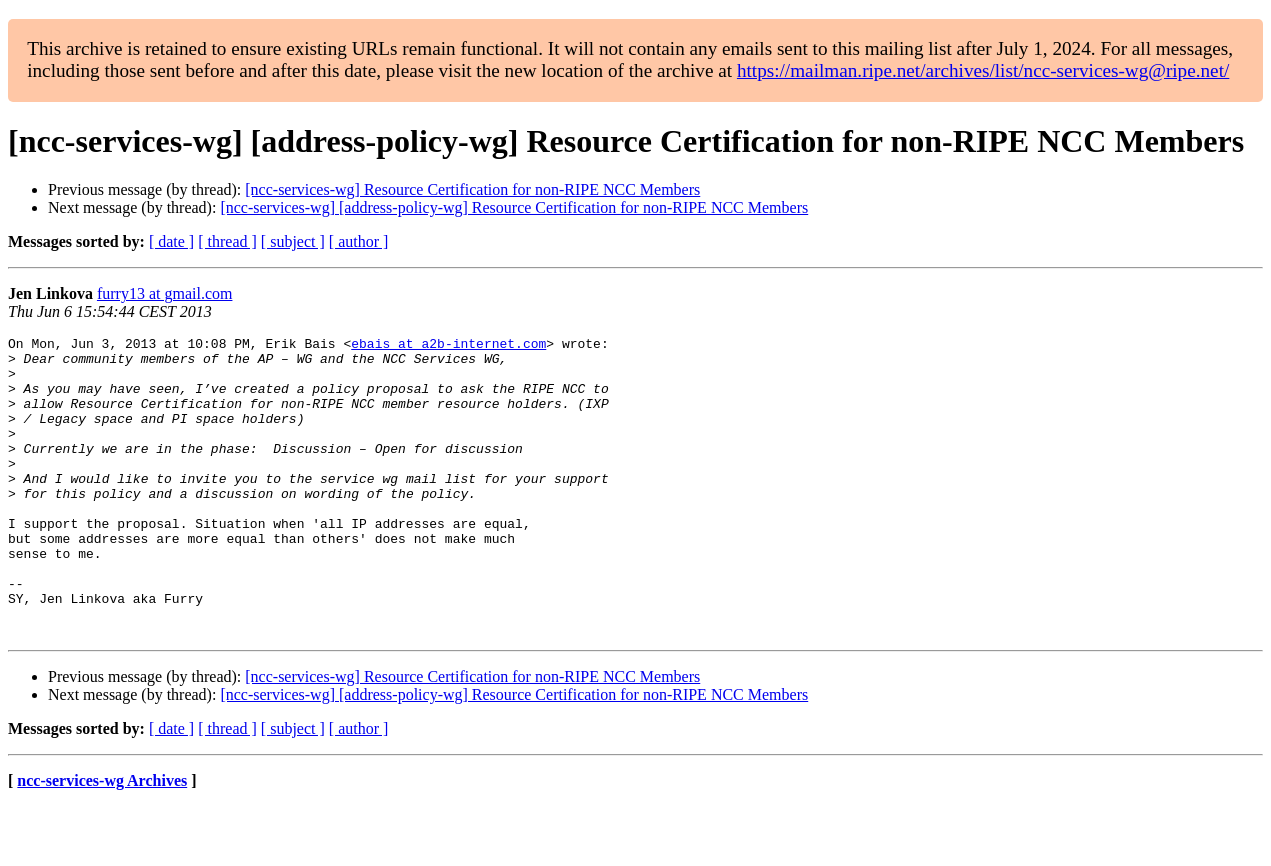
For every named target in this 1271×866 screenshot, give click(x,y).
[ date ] (171, 241)
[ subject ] (293, 241)
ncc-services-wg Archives (102, 840)
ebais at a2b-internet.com (448, 346)
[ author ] (359, 241)
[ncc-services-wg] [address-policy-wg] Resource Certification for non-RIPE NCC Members (514, 207)
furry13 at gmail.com (165, 293)
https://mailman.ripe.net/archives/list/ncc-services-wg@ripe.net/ (983, 70)
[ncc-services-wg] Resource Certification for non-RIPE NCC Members (472, 189)
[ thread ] (227, 241)
